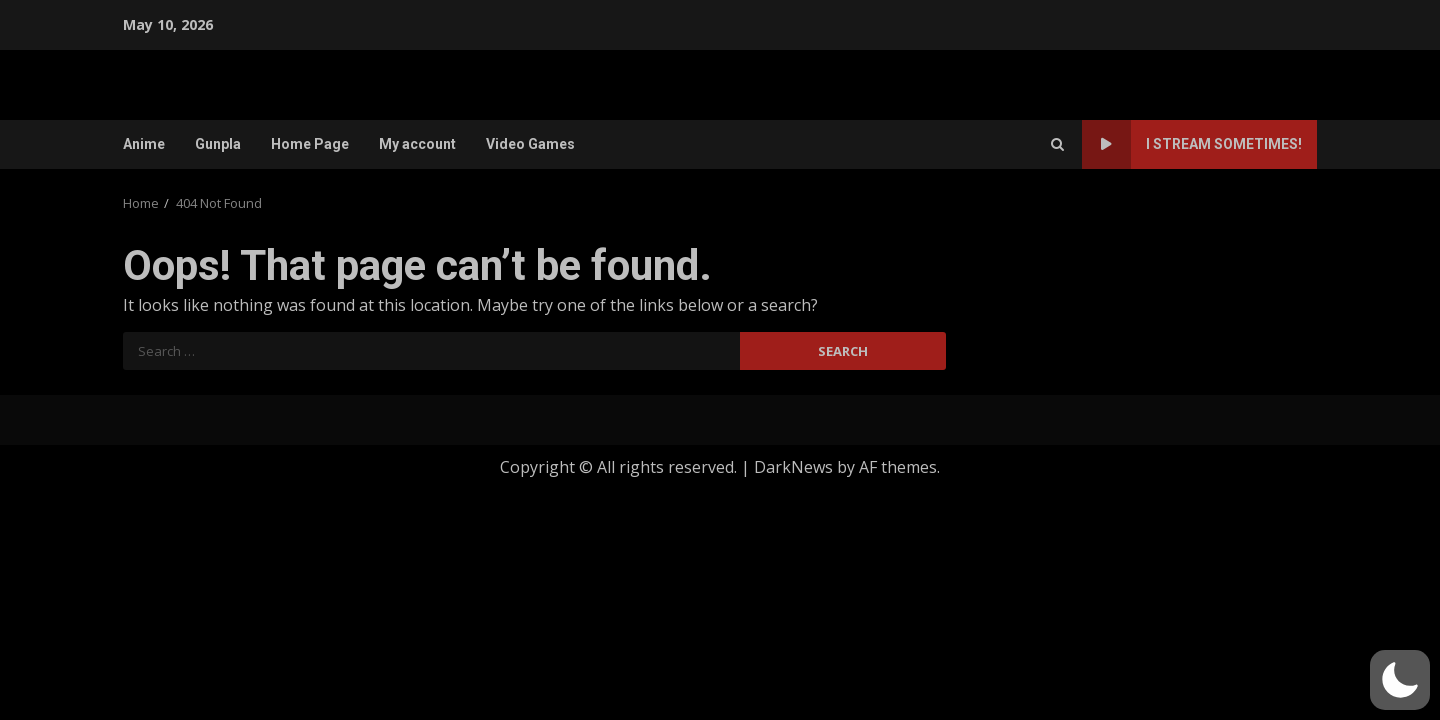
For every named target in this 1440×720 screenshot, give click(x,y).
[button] (1400, 680)
